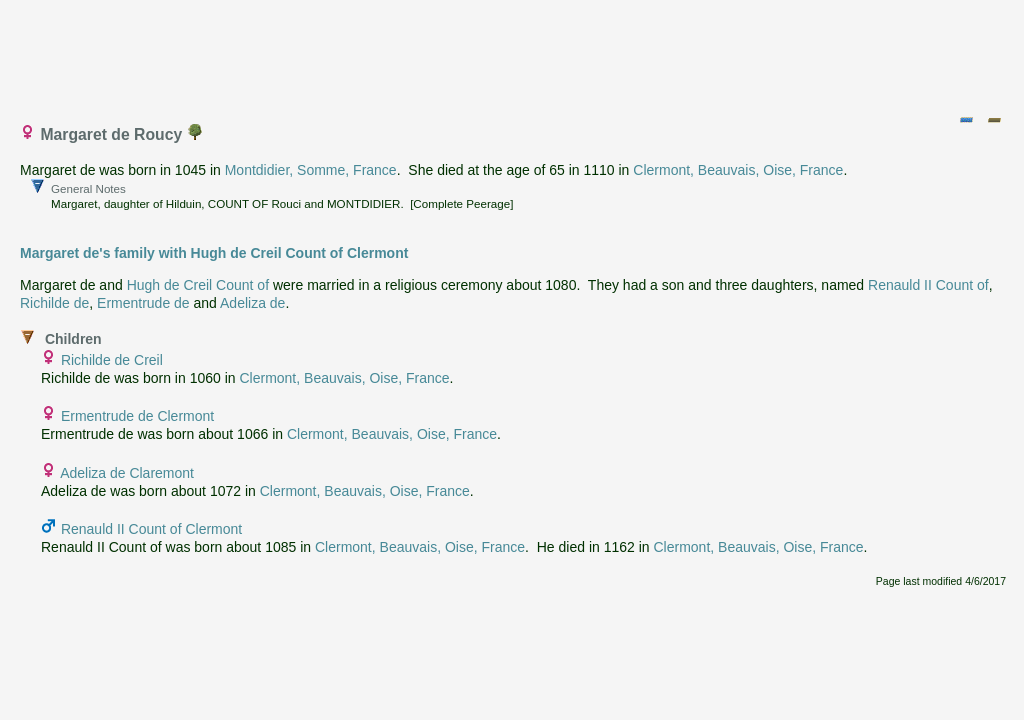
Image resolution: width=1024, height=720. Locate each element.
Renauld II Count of (928, 285)
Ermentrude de (143, 303)
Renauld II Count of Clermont (151, 529)
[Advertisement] (513, 53)
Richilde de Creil (112, 360)
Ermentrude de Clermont (137, 416)
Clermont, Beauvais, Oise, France (738, 170)
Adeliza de (252, 303)
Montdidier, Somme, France (311, 170)
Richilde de (54, 303)
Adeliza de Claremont (127, 473)
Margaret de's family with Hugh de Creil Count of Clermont (214, 253)
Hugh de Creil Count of (198, 285)
